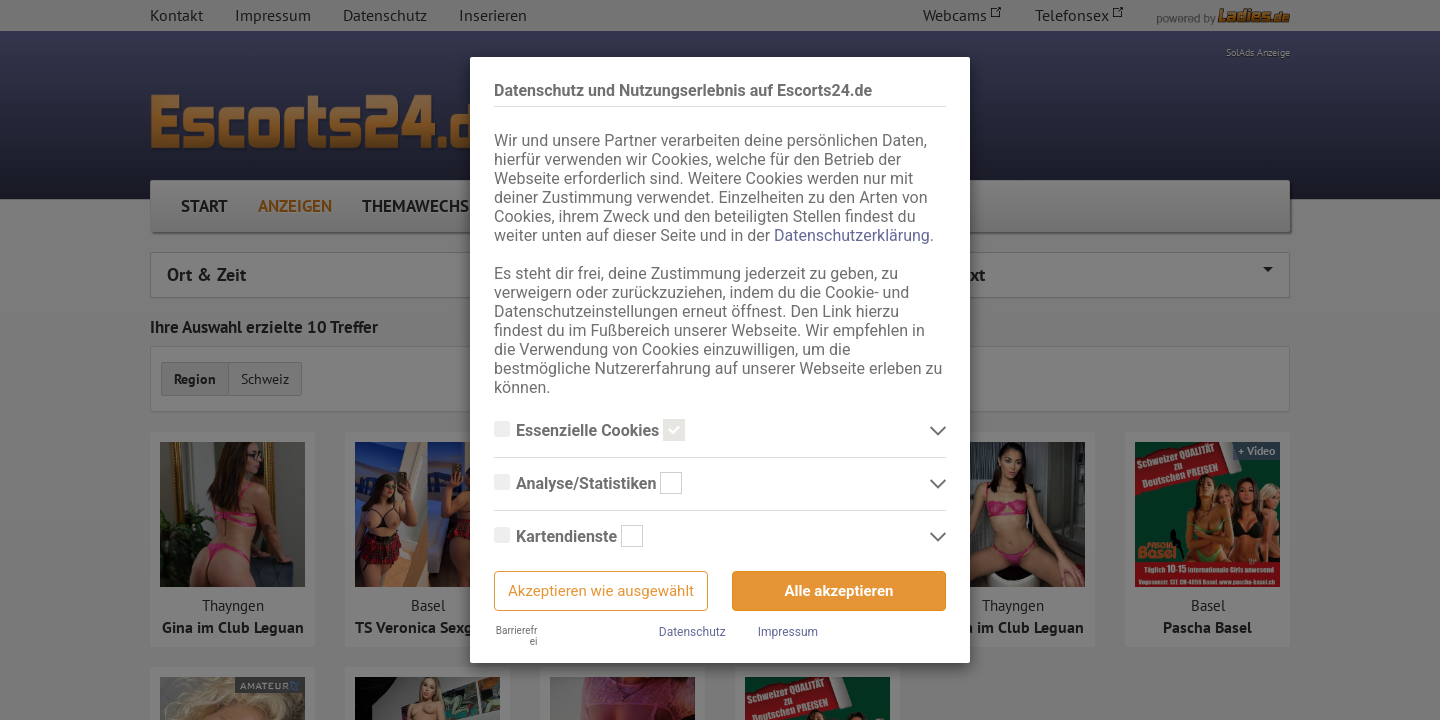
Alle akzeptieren (839, 591)
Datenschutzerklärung (852, 235)
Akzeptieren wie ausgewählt (601, 591)
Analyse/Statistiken (588, 484)
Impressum (788, 632)
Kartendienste (568, 537)
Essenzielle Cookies (589, 431)
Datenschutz (692, 632)
